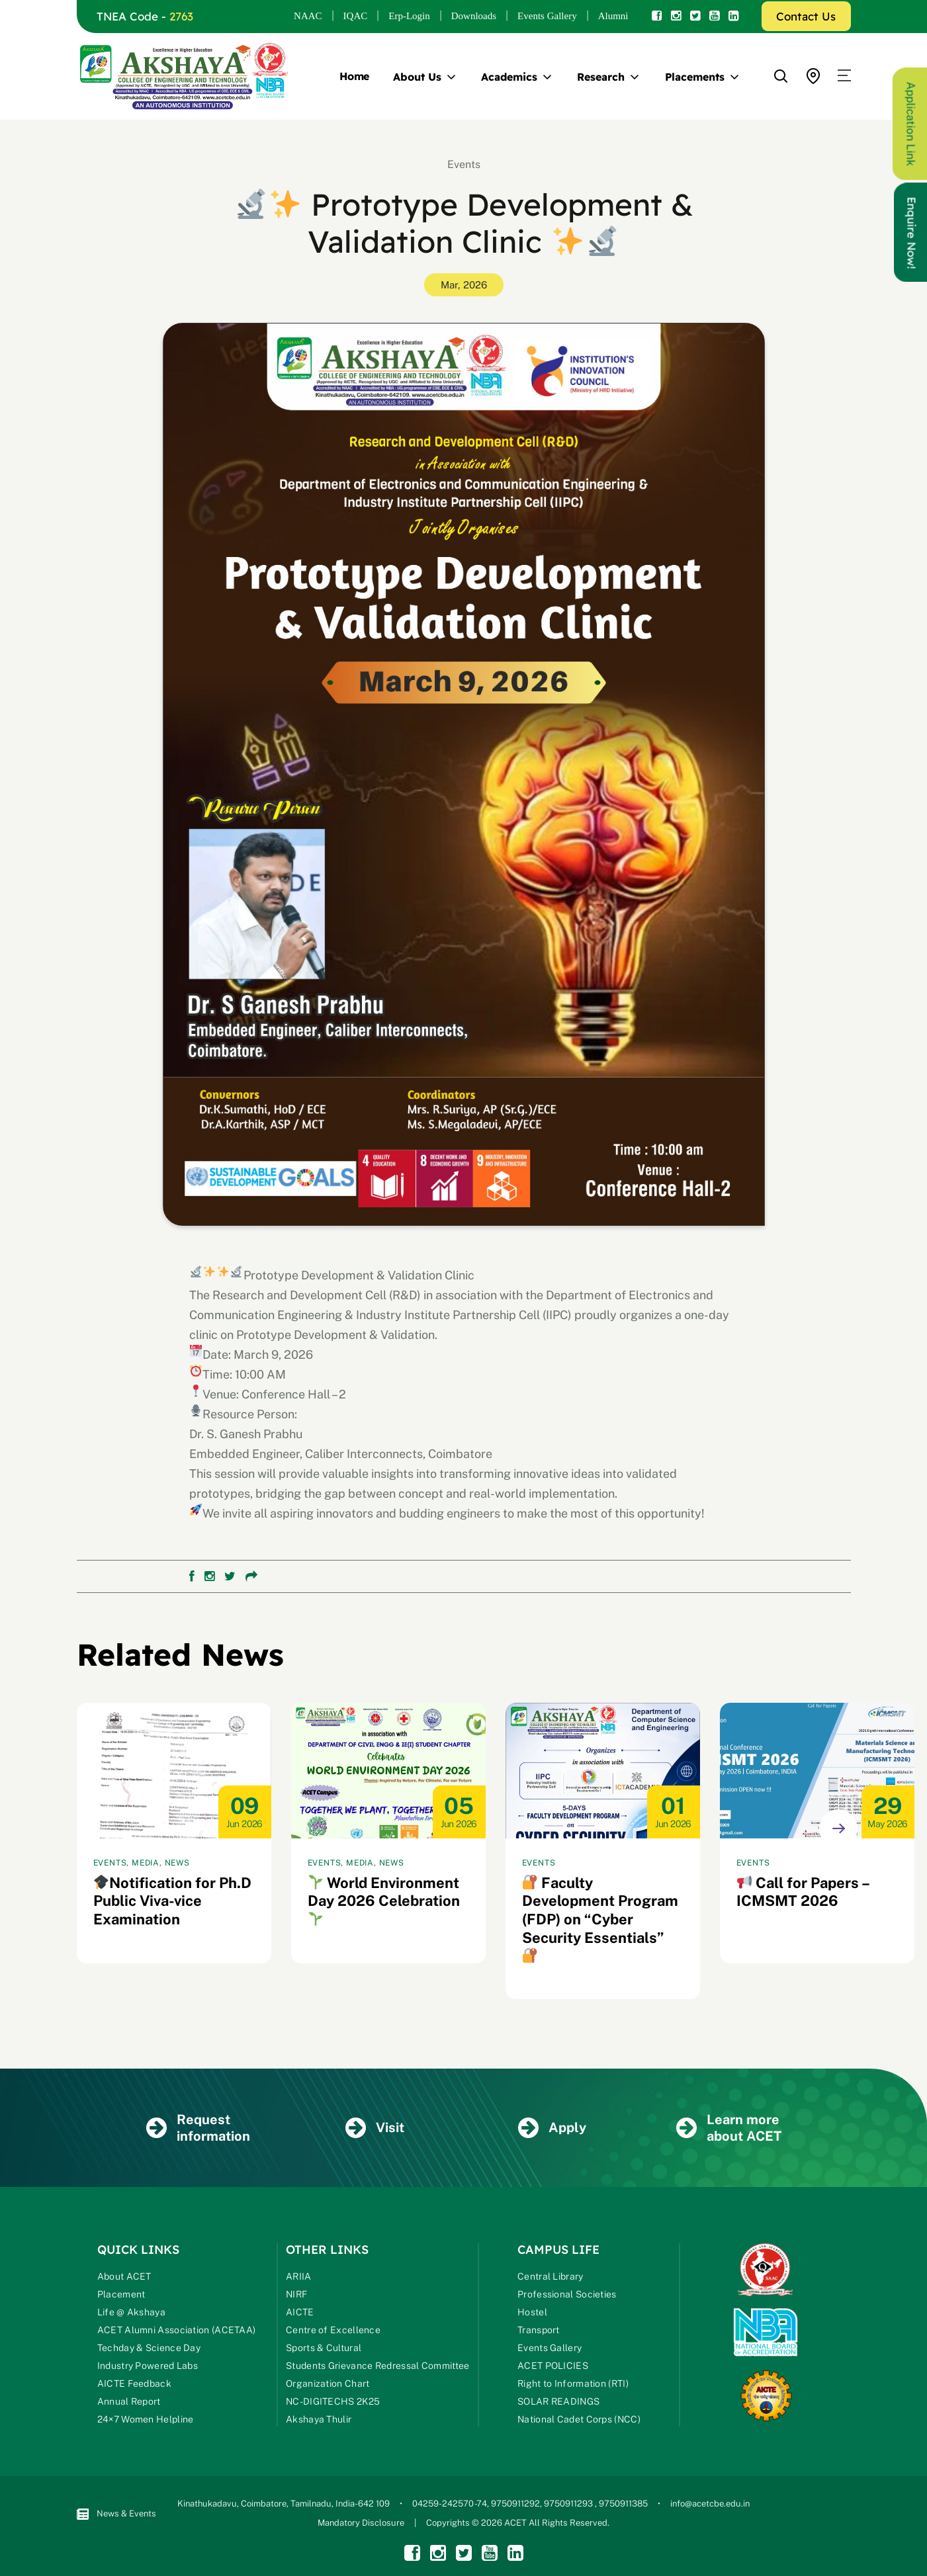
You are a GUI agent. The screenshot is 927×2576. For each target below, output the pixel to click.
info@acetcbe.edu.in (710, 2506)
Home (354, 76)
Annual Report (129, 2403)
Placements (695, 76)
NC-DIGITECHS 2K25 (333, 2403)
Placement (121, 2296)
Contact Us (806, 16)
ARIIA (299, 2278)
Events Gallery (547, 16)
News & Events (116, 2515)
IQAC (355, 16)
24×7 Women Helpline (145, 2421)
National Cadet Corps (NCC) (578, 2421)
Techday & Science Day (148, 2349)
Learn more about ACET (728, 2129)
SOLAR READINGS (558, 2403)
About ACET (124, 2278)
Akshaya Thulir (318, 2421)
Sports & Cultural (323, 2349)
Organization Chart (327, 2385)
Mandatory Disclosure (361, 2525)
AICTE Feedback (134, 2385)
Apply (552, 2129)
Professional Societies (567, 2296)
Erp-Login (408, 16)
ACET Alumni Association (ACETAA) (176, 2332)
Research (600, 76)
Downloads (473, 16)
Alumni (613, 16)
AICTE (300, 2314)
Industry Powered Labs (147, 2367)
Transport (538, 2332)
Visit (374, 2129)
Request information (198, 2129)
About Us (417, 76)
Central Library (550, 2278)
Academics (509, 76)
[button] (844, 76)
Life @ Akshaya (131, 2314)
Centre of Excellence (333, 2332)
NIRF (296, 2296)
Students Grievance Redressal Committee (377, 2367)
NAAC (308, 16)
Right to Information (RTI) (573, 2385)
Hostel (532, 2314)
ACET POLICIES (552, 2367)
